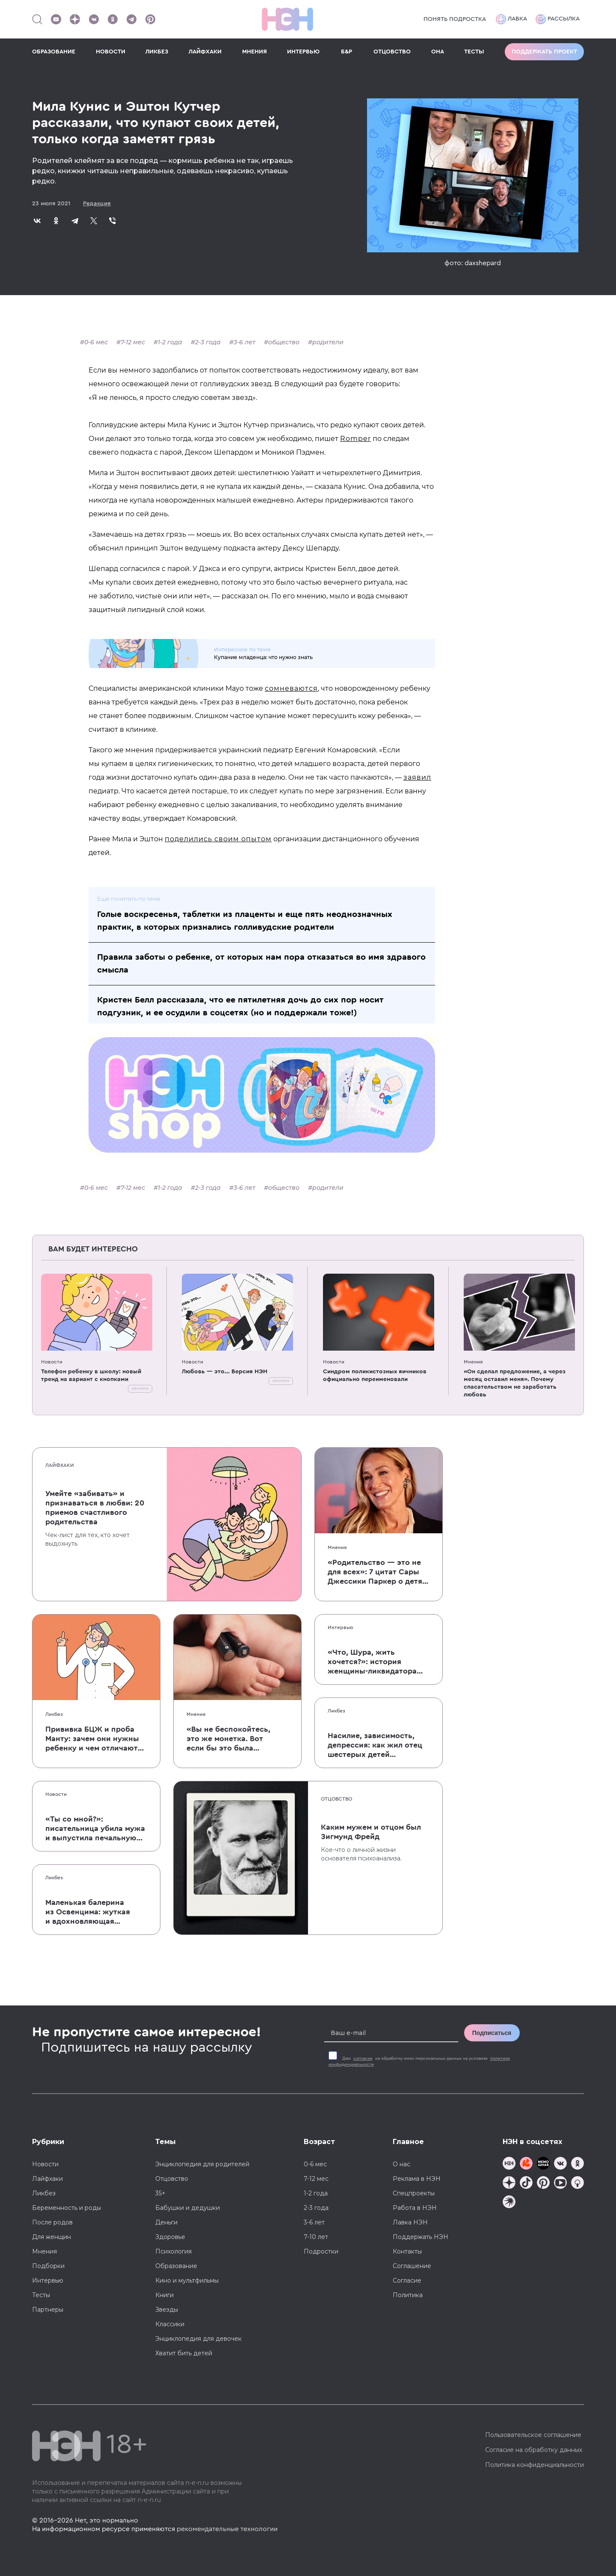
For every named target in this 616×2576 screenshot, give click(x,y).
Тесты (41, 2295)
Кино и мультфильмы (187, 2280)
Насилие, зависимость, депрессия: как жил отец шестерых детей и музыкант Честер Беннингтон (375, 1745)
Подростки (321, 2251)
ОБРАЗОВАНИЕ (53, 52)
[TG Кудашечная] (526, 2164)
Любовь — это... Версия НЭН (224, 1372)
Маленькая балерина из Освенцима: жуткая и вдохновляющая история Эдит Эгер (87, 1912)
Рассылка (558, 19)
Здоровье (170, 2237)
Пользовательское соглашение (533, 2435)
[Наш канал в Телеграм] (131, 19)
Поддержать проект (544, 52)
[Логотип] (287, 19)
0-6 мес (96, 342)
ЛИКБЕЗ (156, 52)
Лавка (511, 19)
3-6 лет (244, 342)
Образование (176, 2266)
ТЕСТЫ (474, 52)
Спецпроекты (414, 2193)
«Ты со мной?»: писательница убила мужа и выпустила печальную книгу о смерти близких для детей (95, 1829)
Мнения (473, 1361)
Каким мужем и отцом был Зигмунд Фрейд (371, 1831)
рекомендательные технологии (227, 2529)
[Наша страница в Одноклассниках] (112, 19)
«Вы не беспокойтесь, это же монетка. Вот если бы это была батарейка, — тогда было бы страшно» (228, 1739)
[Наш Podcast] (577, 2183)
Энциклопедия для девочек (198, 2338)
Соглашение (412, 2266)
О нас (401, 2164)
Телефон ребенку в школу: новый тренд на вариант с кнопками (91, 1375)
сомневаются (291, 688)
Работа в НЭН (415, 2208)
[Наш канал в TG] (509, 2164)
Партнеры (47, 2309)
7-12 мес (133, 342)
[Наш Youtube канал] (56, 19)
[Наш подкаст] (509, 2202)
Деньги (166, 2222)
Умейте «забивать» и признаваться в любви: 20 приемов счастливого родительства (94, 1508)
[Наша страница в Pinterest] (150, 19)
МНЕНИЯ (254, 52)
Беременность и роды (66, 2208)
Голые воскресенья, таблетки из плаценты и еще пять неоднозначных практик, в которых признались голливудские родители (244, 921)
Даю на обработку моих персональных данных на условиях (419, 2061)
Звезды (166, 2309)
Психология (173, 2251)
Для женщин (51, 2237)
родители (328, 342)
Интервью (340, 1627)
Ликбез (54, 1714)
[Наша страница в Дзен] (75, 19)
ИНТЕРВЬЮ (303, 52)
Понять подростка (455, 19)
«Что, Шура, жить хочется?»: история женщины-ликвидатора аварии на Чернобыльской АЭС (378, 1662)
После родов (52, 2222)
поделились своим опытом (218, 839)
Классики (169, 2324)
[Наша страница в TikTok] (526, 2183)
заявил (417, 777)
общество (283, 342)
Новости (51, 1361)
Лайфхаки (59, 1465)
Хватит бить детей (183, 2353)
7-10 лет (316, 2237)
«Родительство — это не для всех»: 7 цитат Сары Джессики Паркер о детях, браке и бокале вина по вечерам (378, 1572)
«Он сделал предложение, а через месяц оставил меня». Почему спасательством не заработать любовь (515, 1383)
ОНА (437, 52)
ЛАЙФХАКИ (205, 52)
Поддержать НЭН (420, 2237)
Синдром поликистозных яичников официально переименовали (374, 1375)
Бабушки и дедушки (187, 2208)
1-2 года (170, 342)
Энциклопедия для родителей (202, 2164)
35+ (160, 2193)
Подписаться (492, 2032)
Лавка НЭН (410, 2222)
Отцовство (336, 1798)
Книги (164, 2295)
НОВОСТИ (110, 52)
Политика (408, 2295)
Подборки (48, 2266)
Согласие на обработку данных (533, 2450)
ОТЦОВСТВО (392, 52)
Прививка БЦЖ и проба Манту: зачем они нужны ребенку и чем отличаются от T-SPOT (95, 1739)
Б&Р (346, 52)
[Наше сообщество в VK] (94, 19)
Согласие (407, 2280)
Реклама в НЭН (417, 2179)
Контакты (407, 2251)
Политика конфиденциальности (534, 2465)
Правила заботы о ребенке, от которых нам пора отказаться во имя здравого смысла (261, 963)
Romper (355, 439)
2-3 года (208, 342)
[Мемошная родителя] (543, 2164)
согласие (363, 2058)
